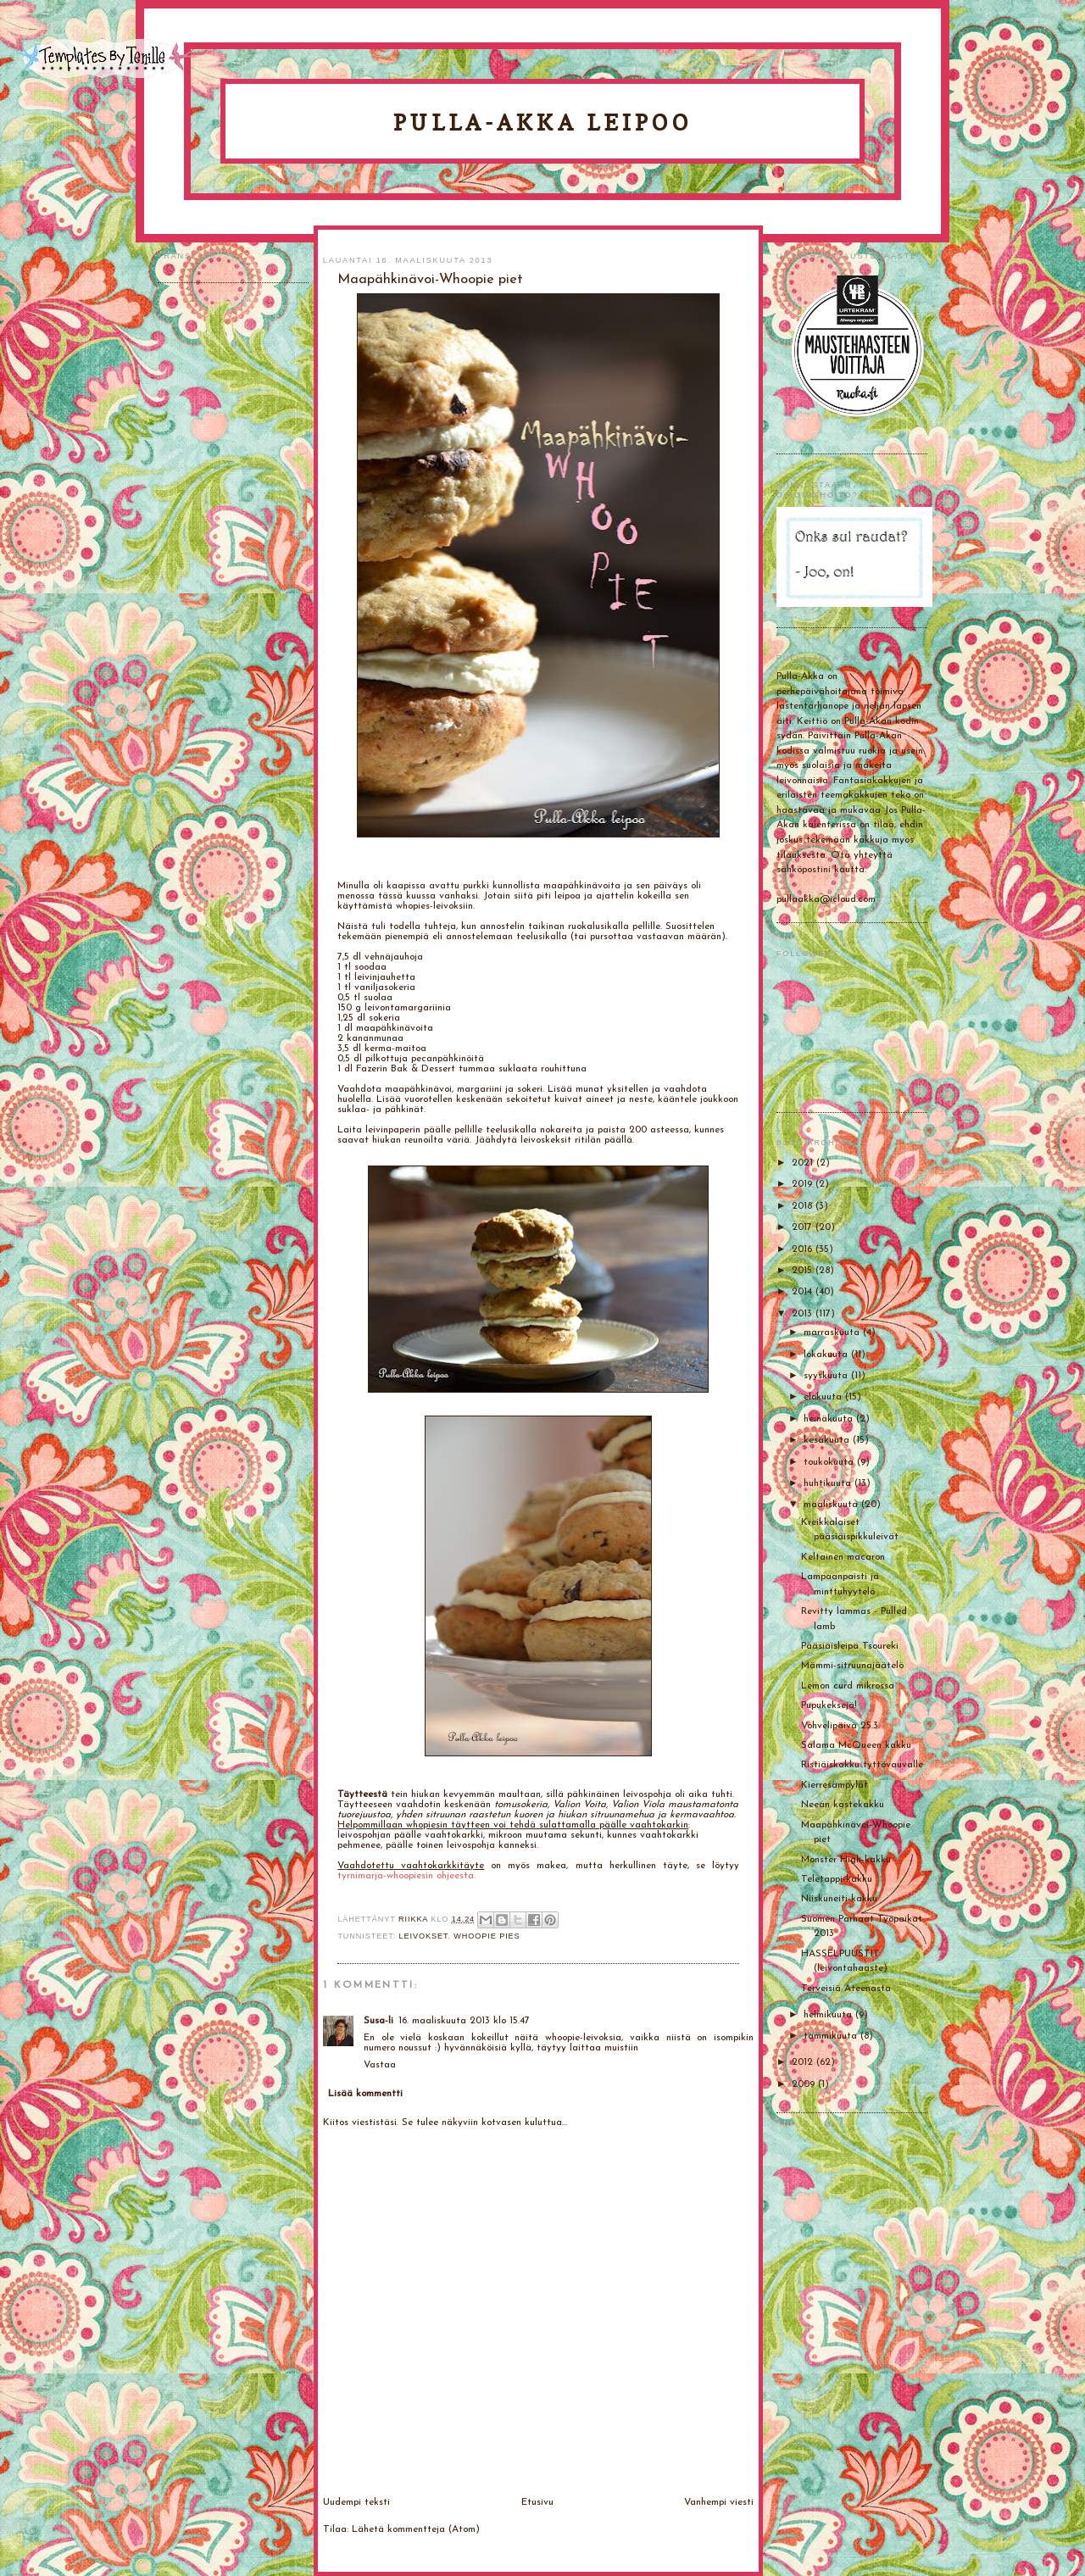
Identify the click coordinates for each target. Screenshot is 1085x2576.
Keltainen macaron (843, 1557)
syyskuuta (827, 1376)
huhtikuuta (829, 1483)
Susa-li (378, 2021)
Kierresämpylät (834, 1785)
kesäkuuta (828, 1440)
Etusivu (537, 2502)
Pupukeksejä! (829, 1705)
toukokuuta (830, 1462)
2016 (803, 1249)
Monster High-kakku (846, 1860)
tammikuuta (832, 2036)
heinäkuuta (830, 1419)
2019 (803, 1184)
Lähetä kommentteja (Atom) (416, 2529)
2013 (803, 1314)
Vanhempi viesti (719, 2502)
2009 (805, 2084)
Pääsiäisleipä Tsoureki (850, 1646)
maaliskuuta (832, 1504)
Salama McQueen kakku (856, 1745)
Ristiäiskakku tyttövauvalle (862, 1765)
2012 (804, 2062)
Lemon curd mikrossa (847, 1686)
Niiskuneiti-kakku (839, 1899)
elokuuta (824, 1397)
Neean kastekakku (842, 1805)
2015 (803, 1271)
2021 (804, 1163)
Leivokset (423, 1936)
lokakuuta (827, 1354)
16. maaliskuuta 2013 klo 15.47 (464, 2021)
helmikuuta (829, 2015)
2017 (803, 1227)
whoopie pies (486, 1936)
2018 (803, 1206)
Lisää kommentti (365, 2094)
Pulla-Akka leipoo (542, 122)
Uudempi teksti (356, 2502)
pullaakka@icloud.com (826, 899)
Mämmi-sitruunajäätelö (852, 1666)
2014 (803, 1292)
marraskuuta (833, 1332)
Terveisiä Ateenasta (846, 1988)
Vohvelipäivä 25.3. (840, 1726)
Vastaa (380, 2065)
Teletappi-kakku (836, 1879)
